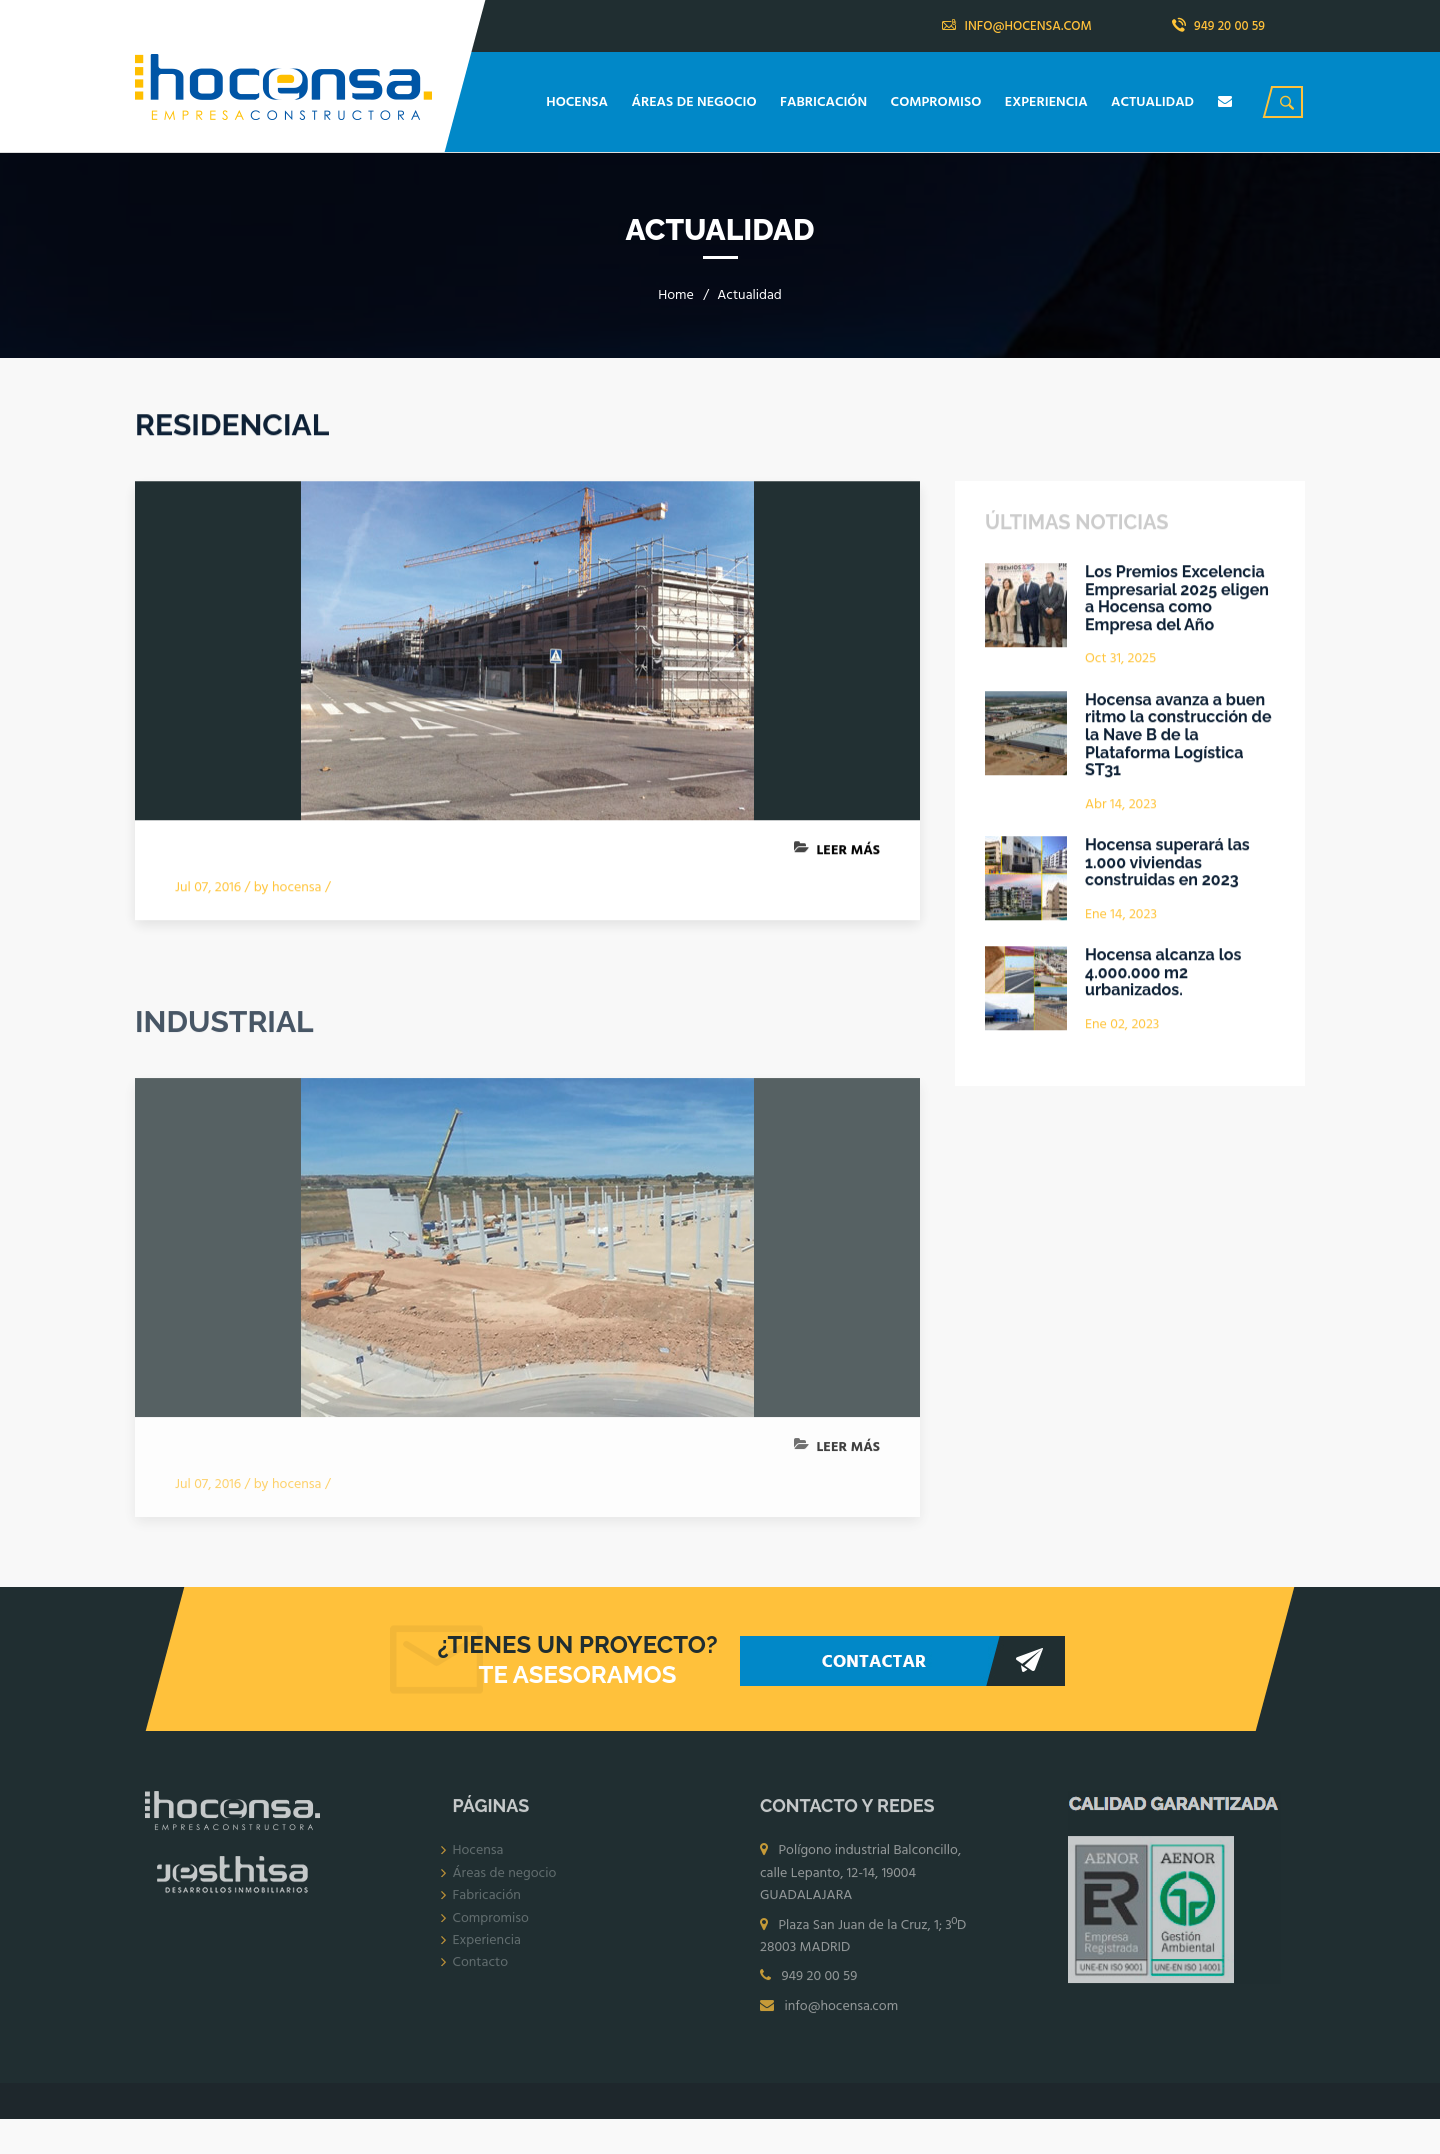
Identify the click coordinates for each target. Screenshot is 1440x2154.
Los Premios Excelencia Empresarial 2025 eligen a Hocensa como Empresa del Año (1177, 599)
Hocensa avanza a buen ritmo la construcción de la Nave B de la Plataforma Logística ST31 (1178, 736)
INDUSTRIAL (224, 1026)
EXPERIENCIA (1048, 102)
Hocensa (478, 1855)
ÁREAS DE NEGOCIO (696, 102)
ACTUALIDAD (1154, 102)
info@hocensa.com (841, 2010)
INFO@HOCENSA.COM (1017, 26)
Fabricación (487, 1900)
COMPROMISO (938, 102)
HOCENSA (578, 102)
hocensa (297, 888)
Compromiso (491, 1922)
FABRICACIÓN (825, 102)
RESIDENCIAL (232, 425)
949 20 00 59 (1218, 26)
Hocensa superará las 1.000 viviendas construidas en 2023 (1167, 863)
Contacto (481, 1967)
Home (676, 295)
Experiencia (487, 1945)
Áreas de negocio (505, 1877)
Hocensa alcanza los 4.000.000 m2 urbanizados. (1163, 973)
